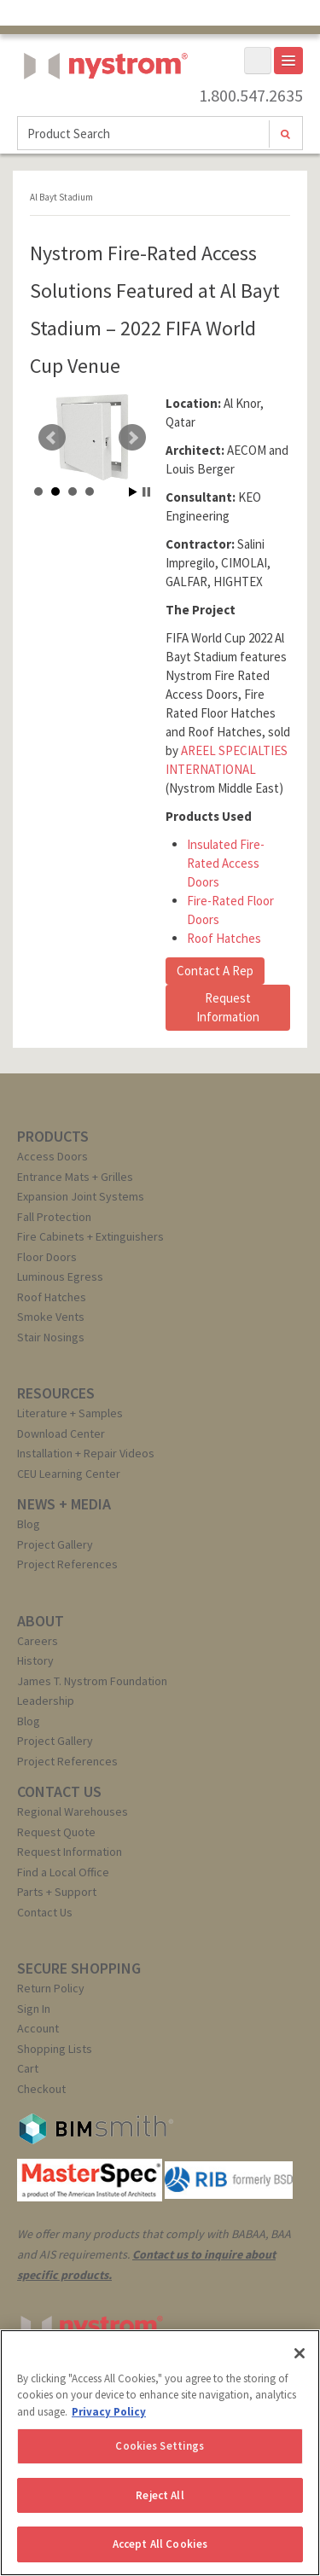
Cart (27, 2068)
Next (132, 437)
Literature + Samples (70, 1413)
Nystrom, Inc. (102, 109)
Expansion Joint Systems (80, 1196)
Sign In (33, 2008)
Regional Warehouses (72, 1811)
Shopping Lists (54, 2048)
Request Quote (56, 1832)
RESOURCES (56, 1393)
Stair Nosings (50, 1337)
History (35, 1660)
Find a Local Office (63, 1872)
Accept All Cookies (160, 2544)
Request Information (227, 1007)
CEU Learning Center (68, 1473)
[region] (160, 2452)
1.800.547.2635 (251, 95)
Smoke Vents (50, 1316)
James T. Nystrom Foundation (92, 1681)
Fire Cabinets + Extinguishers (90, 1236)
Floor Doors (47, 1257)
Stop (146, 492)
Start (133, 492)
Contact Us (45, 1912)
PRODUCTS (53, 1136)
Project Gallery (55, 1544)
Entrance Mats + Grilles (75, 1176)
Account (38, 2028)
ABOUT (40, 1621)
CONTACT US (59, 1791)
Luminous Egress (60, 1276)
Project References (67, 1564)
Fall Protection (54, 1216)
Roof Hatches (224, 938)
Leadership (45, 1700)
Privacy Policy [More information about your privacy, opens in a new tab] (109, 2411)
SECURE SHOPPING (79, 1968)
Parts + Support (56, 1891)
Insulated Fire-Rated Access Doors (226, 863)
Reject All (159, 2495)
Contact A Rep (215, 970)
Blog (28, 1524)
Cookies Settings (159, 2446)
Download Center (61, 1433)
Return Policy (50, 1988)
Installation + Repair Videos (85, 1453)
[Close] (299, 2353)
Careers (37, 1641)
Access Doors (52, 1156)
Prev (52, 437)
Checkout (41, 2088)
